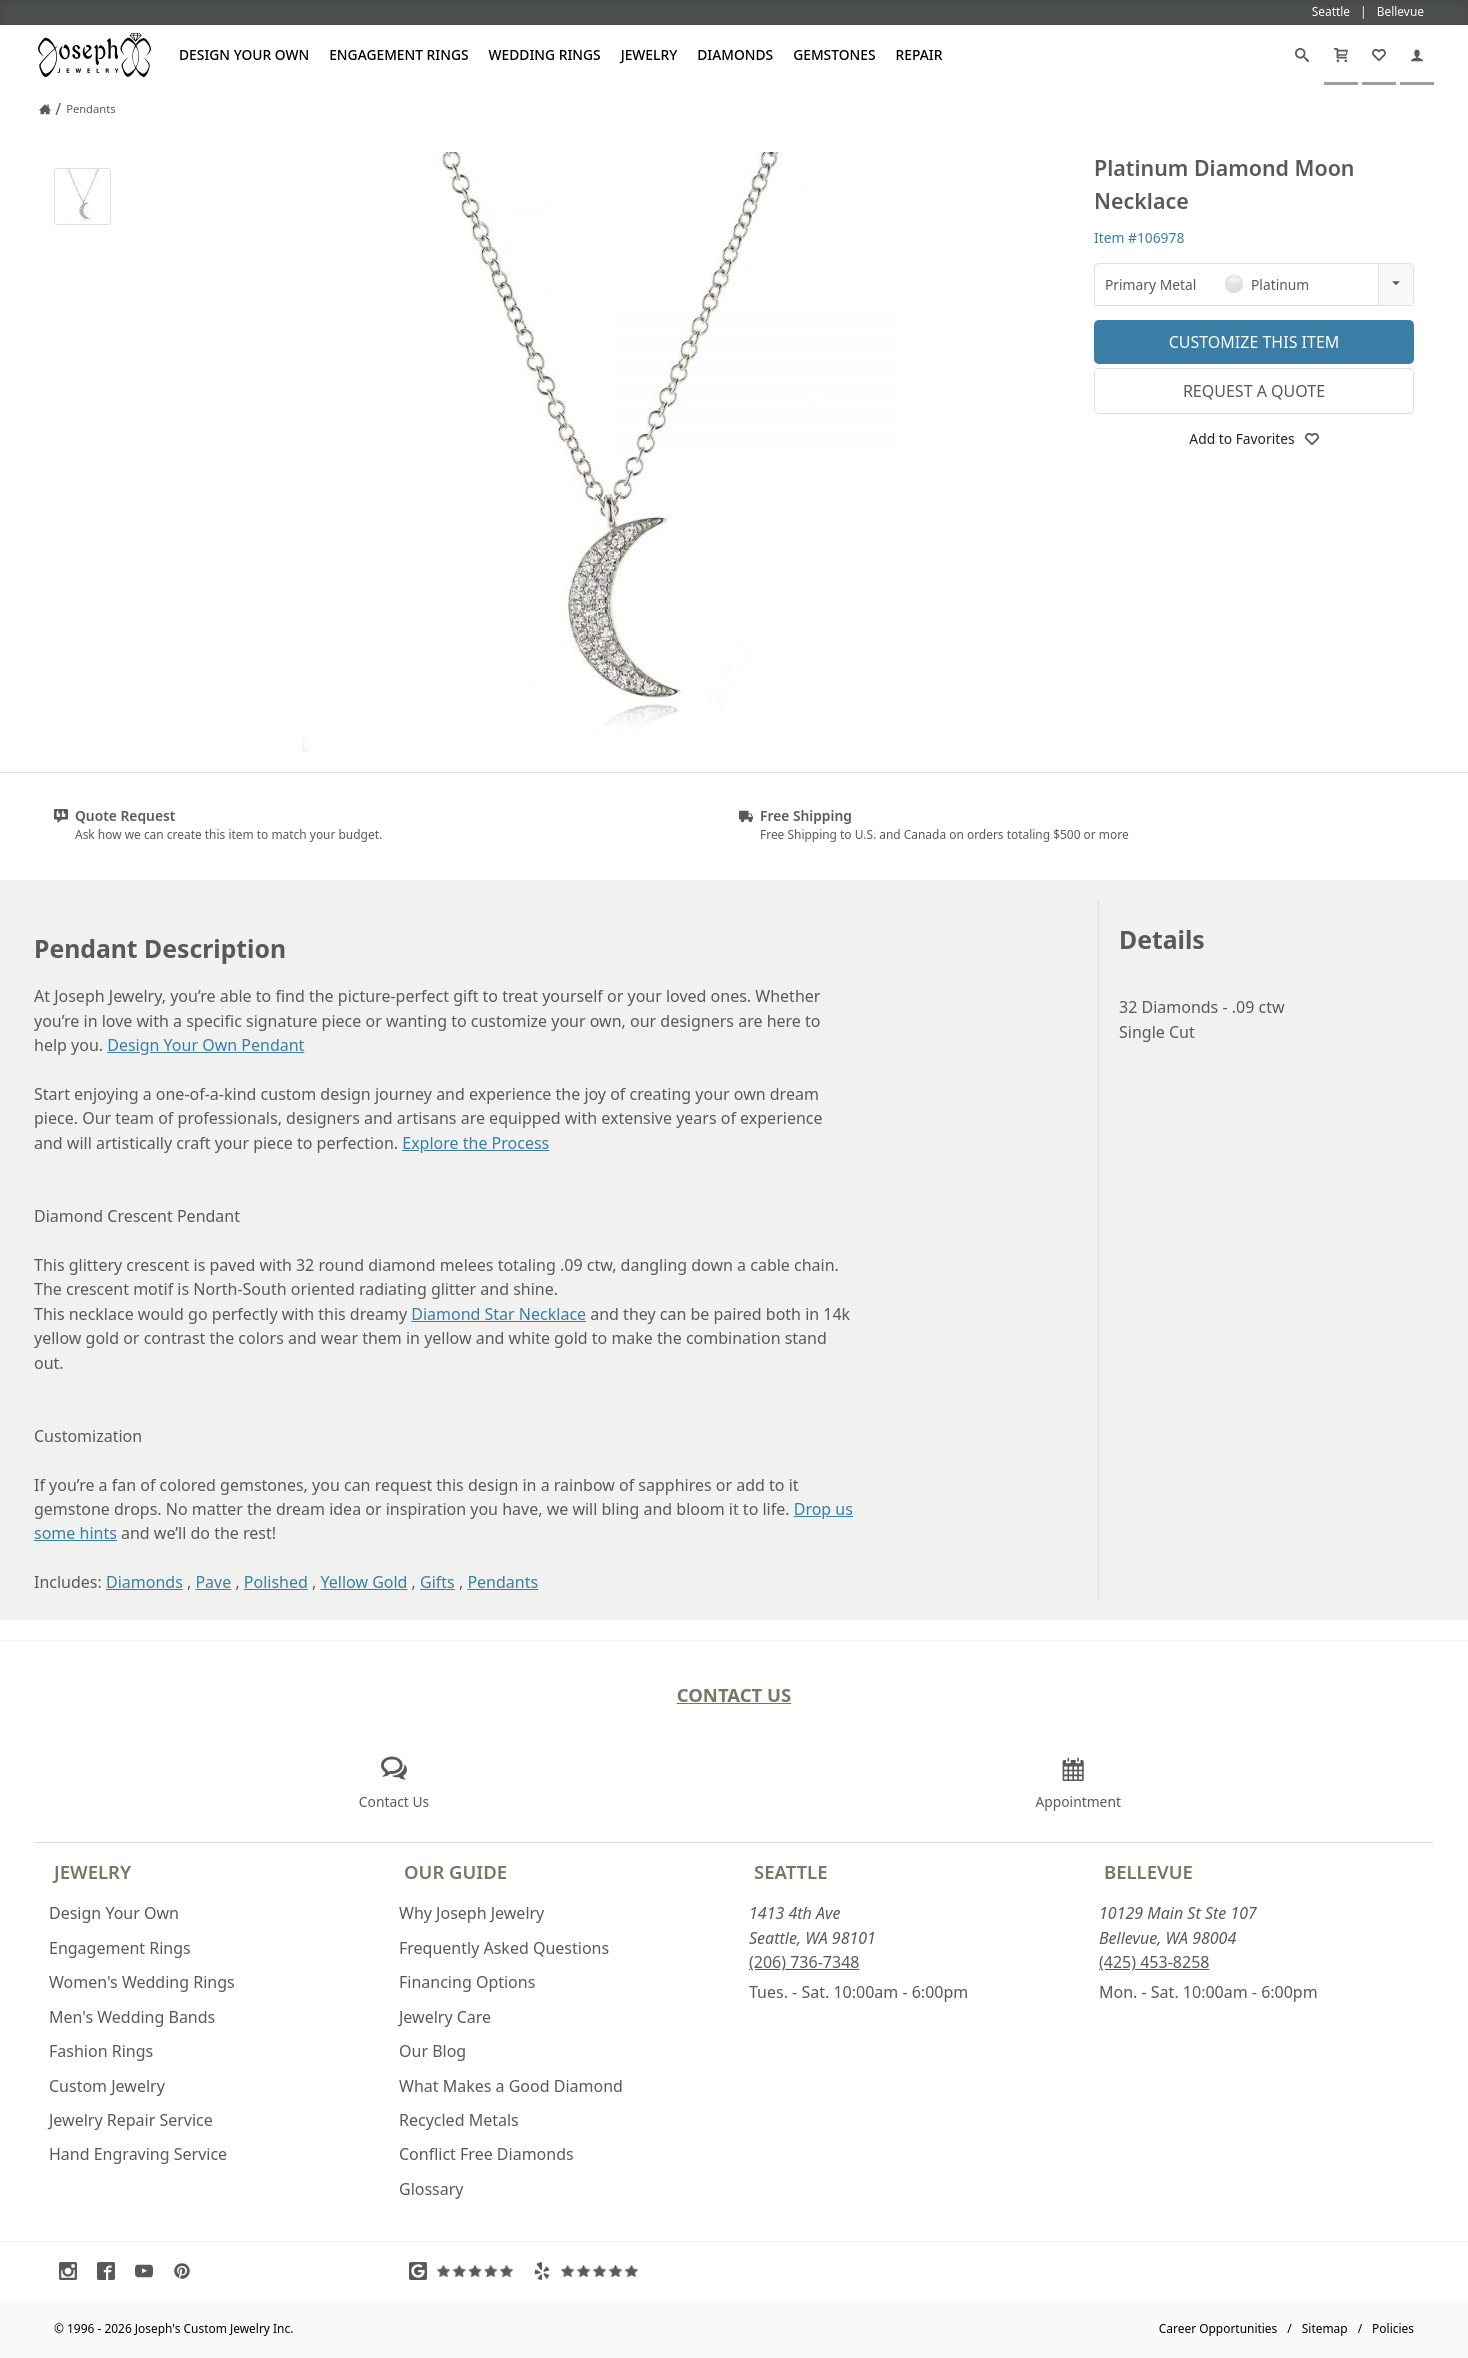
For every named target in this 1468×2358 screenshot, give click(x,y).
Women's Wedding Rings (142, 1982)
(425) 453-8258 (1154, 1962)
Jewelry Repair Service (131, 2120)
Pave (213, 1582)
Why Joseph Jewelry (471, 1913)
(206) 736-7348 (804, 1962)
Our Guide (455, 1871)
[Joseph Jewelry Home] (45, 109)
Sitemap (1325, 2328)
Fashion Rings (101, 2051)
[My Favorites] (1379, 55)
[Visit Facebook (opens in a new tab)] (111, 2271)
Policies (1393, 2328)
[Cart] (1341, 55)
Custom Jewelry (107, 2086)
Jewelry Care (445, 2017)
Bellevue (1148, 1871)
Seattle (790, 1871)
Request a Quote (1254, 391)
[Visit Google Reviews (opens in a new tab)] (466, 2271)
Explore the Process (475, 1143)
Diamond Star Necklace (498, 1314)
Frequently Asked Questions (504, 1948)
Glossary (431, 2189)
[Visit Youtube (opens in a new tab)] (149, 2271)
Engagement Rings (398, 54)
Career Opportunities (1218, 2328)
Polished (276, 1582)
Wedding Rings (545, 54)
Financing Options (467, 1982)
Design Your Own (244, 54)
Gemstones (834, 54)
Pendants (502, 1582)
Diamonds (735, 54)
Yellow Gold (364, 1582)
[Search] (1302, 55)
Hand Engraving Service (138, 2154)
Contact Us (734, 1694)
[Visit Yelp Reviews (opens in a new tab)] (590, 2271)
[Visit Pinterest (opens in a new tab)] (187, 2271)
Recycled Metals (459, 2120)
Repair (919, 54)
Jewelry (649, 54)
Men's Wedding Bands (132, 2017)
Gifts (437, 1582)
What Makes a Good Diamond (511, 2086)
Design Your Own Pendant (205, 1045)
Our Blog (432, 2051)
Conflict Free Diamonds (486, 2154)
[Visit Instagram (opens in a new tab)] (73, 2271)
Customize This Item (1254, 342)
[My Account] (1417, 55)
